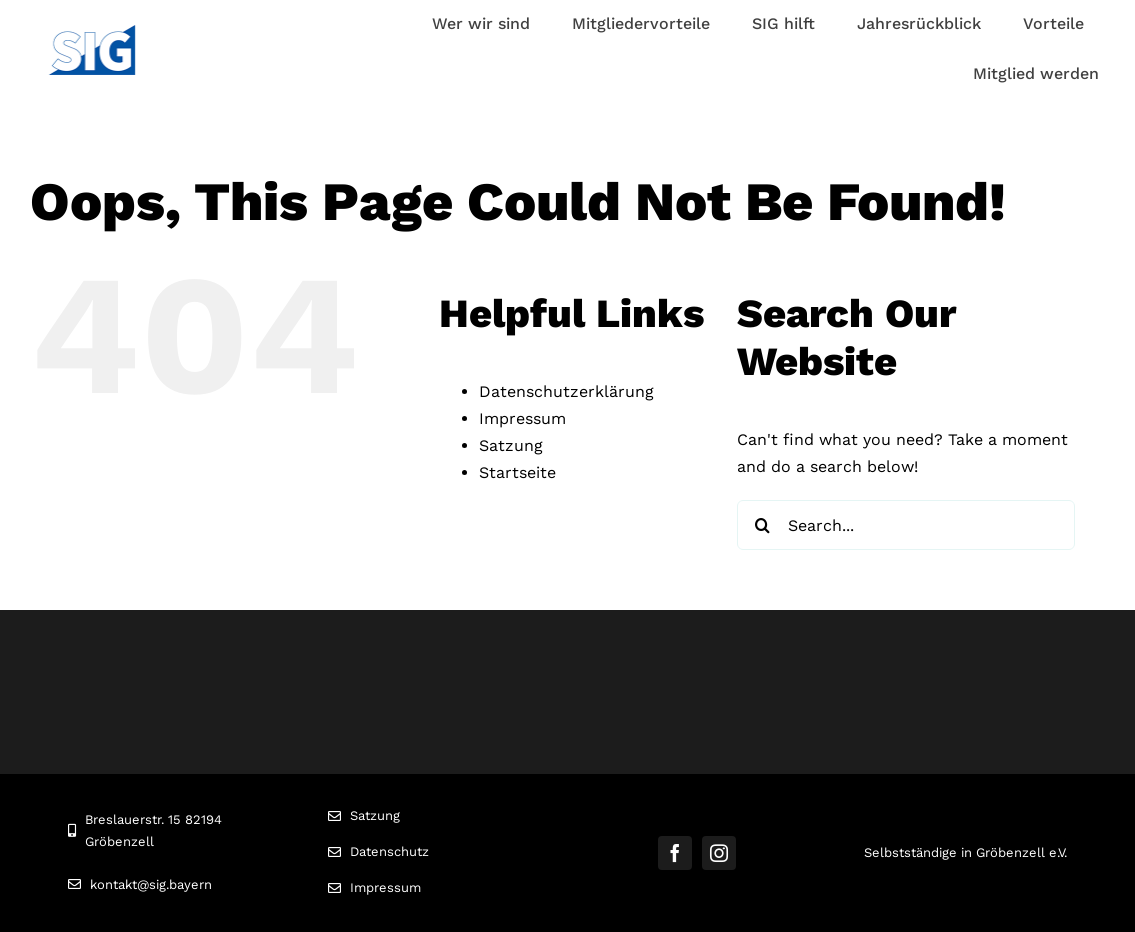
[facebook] (675, 853)
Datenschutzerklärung (566, 391)
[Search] (762, 525)
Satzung (511, 445)
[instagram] (719, 853)
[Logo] (92, 32)
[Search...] (906, 525)
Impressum (522, 418)
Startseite (517, 472)
